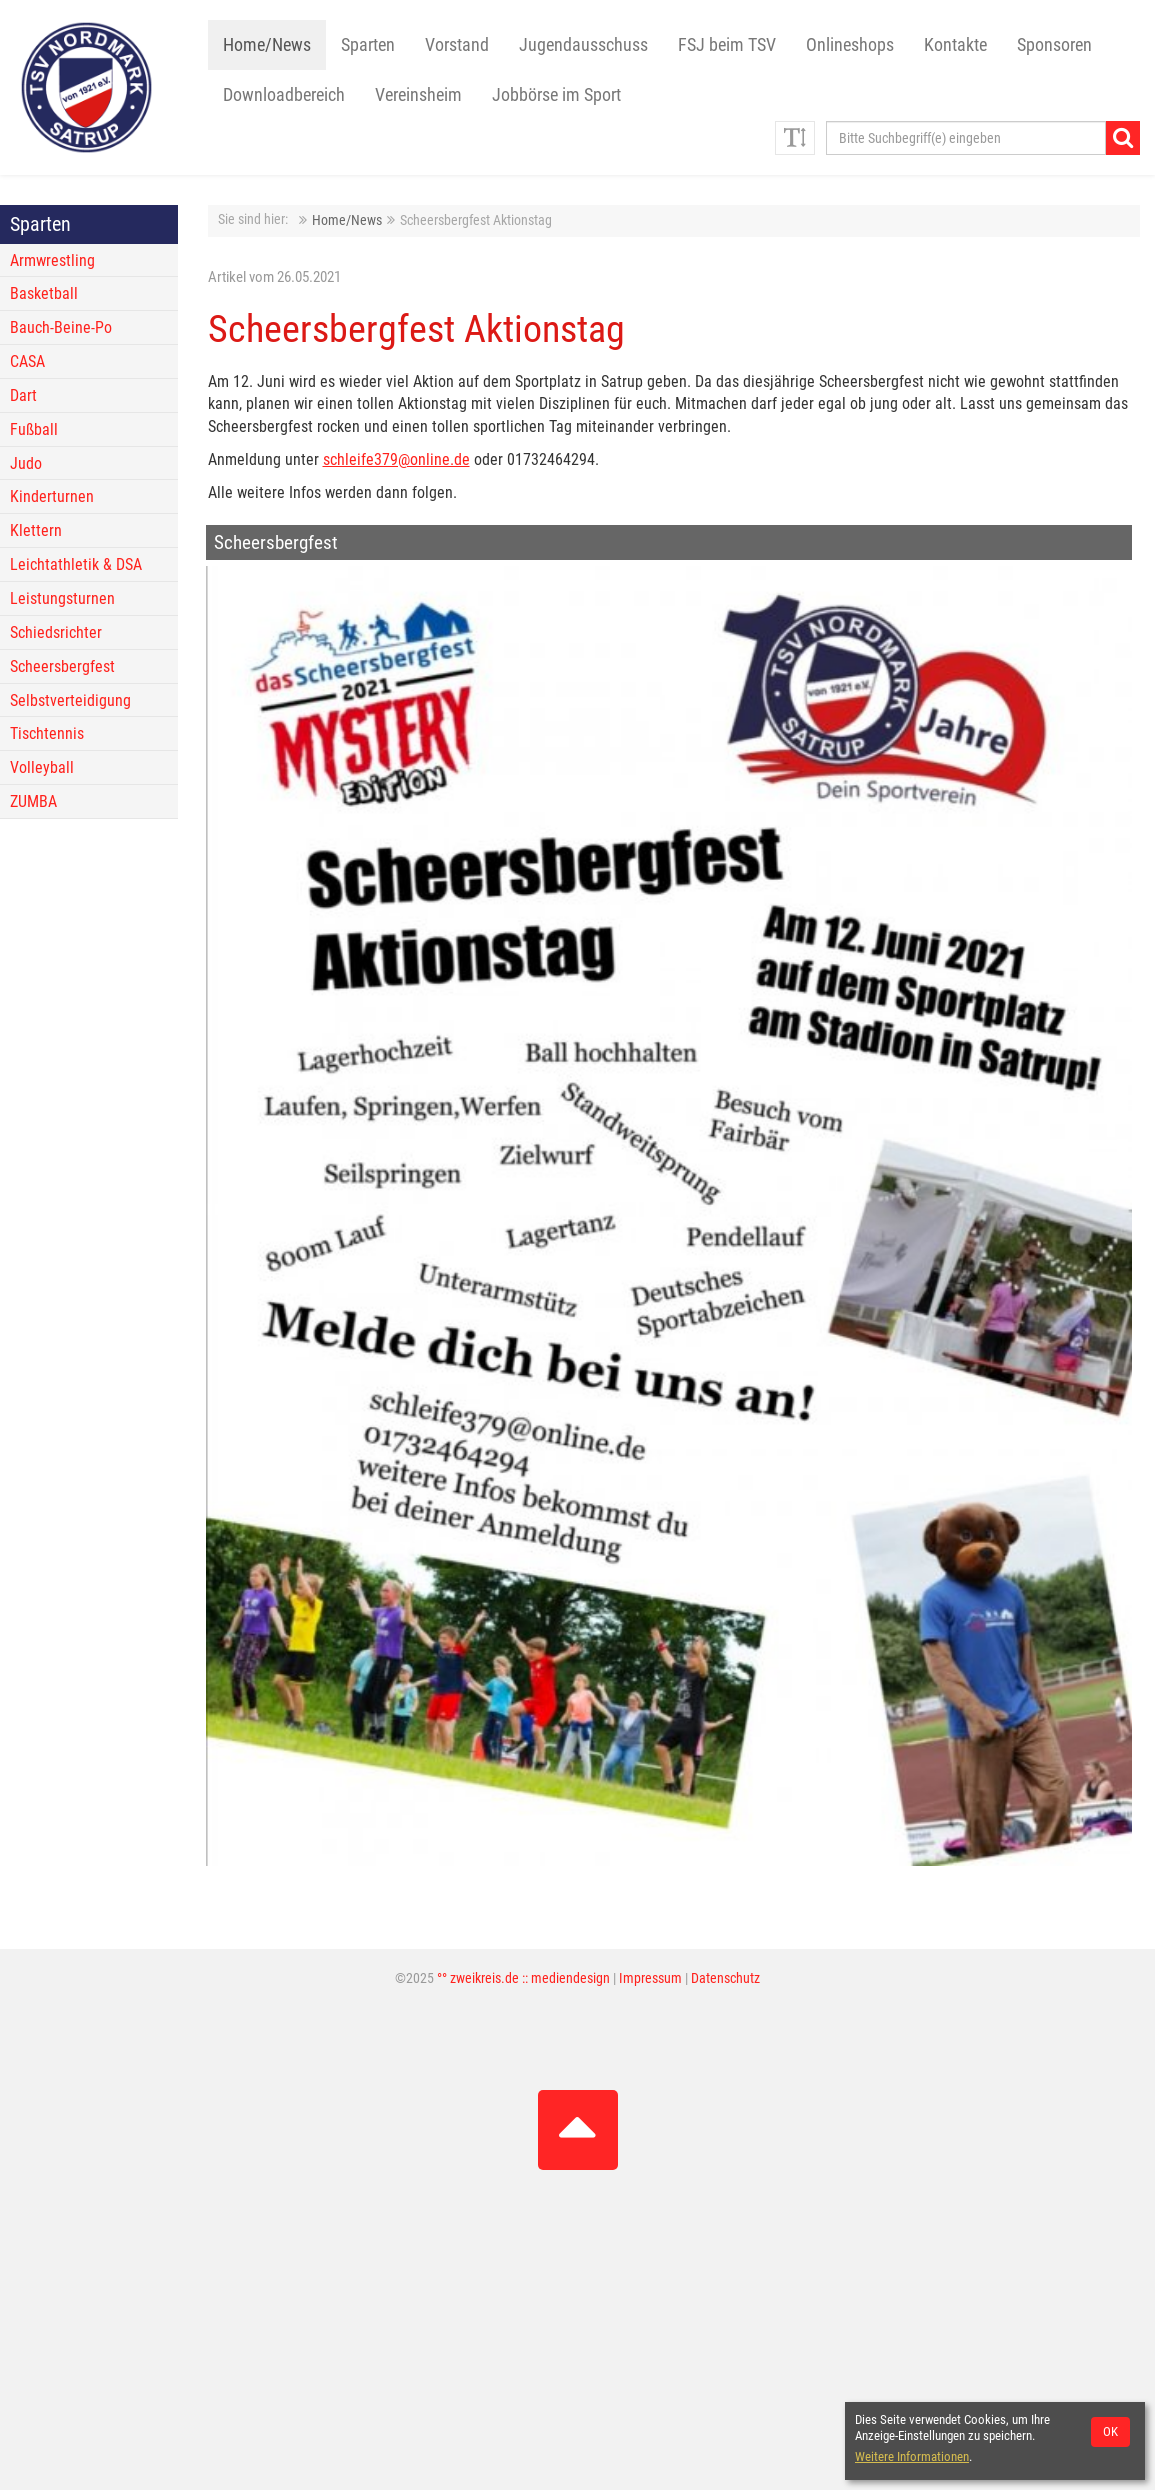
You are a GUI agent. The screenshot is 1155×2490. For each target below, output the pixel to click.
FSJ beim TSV (727, 45)
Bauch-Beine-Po (61, 327)
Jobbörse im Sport (556, 95)
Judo (26, 463)
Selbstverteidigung (70, 700)
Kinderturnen (52, 496)
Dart (23, 395)
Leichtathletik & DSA (76, 564)
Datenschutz (725, 1978)
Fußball (34, 429)
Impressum (650, 1978)
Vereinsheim (418, 95)
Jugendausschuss (583, 45)
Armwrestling (52, 260)
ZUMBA (33, 801)
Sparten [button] (368, 45)
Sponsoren (1054, 45)
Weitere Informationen (912, 2456)
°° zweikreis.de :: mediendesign (523, 1978)
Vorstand (457, 45)
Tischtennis (47, 733)
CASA (27, 361)
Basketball (44, 293)
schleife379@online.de (396, 459)
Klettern (36, 530)
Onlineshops (850, 45)
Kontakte (955, 45)
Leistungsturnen (62, 598)
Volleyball (42, 767)
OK (1110, 2431)
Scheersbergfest (62, 666)
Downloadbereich (284, 95)
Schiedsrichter (56, 632)
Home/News (267, 45)
